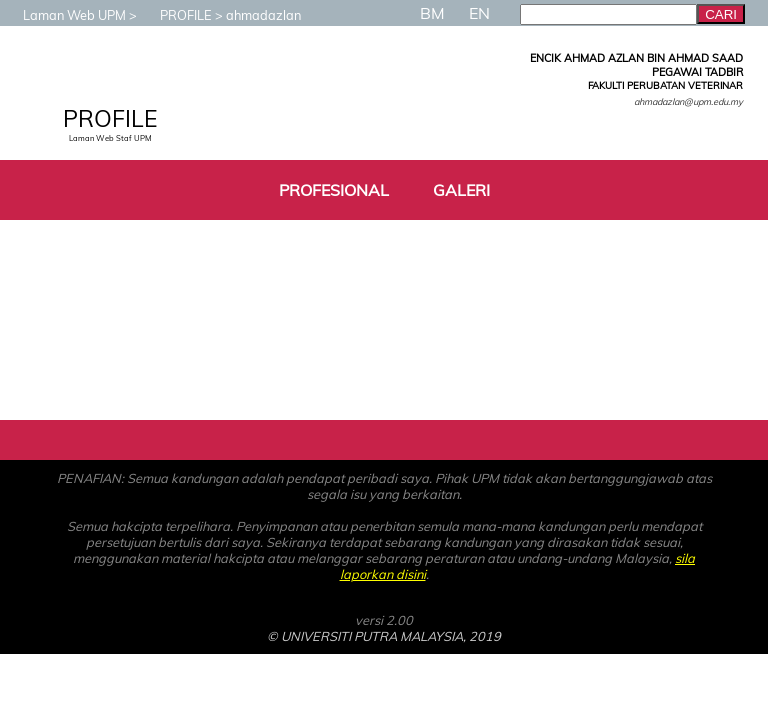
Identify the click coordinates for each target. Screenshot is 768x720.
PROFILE (176, 15)
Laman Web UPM (64, 15)
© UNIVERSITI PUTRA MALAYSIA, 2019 (384, 636)
